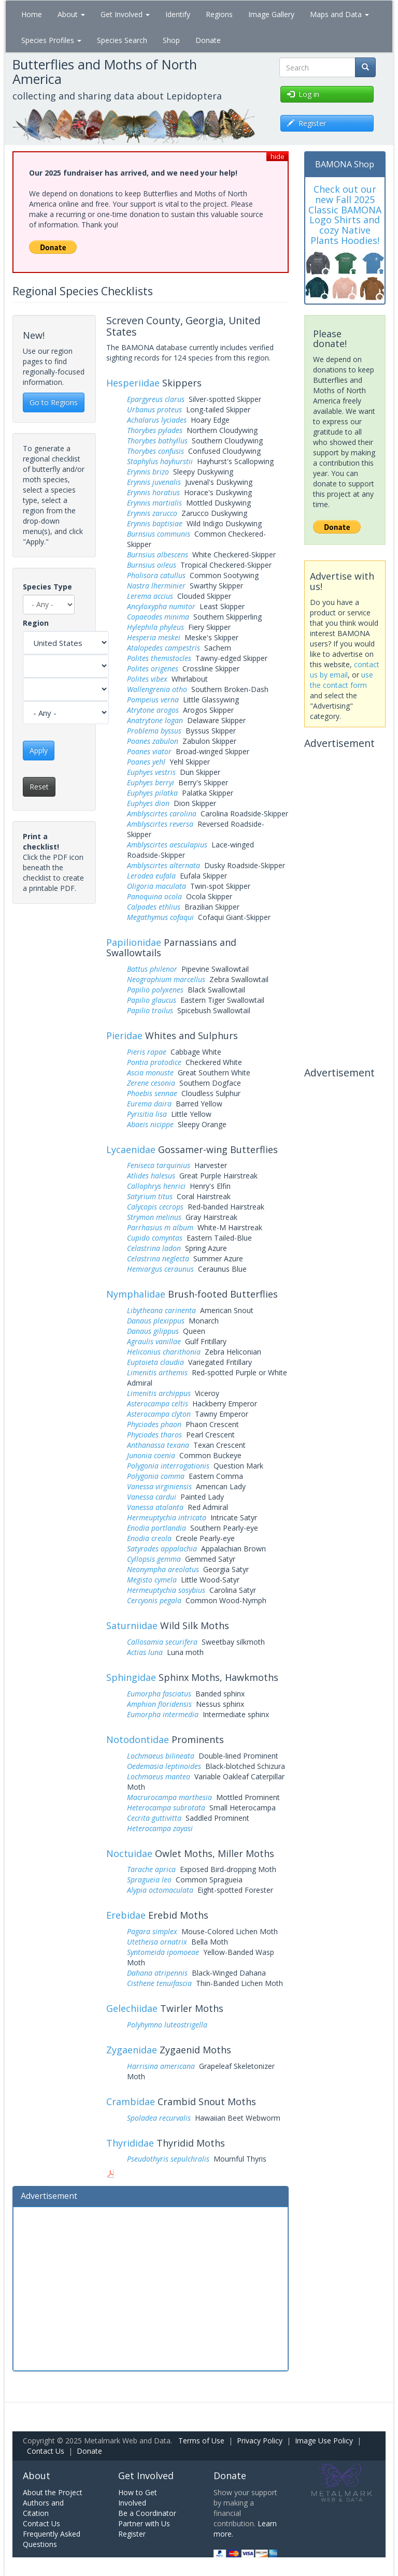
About (71, 14)
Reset (39, 786)
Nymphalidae (135, 1294)
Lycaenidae (130, 1149)
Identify (177, 14)
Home (31, 14)
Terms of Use (201, 2440)
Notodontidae (137, 1739)
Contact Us (45, 2451)
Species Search (122, 40)
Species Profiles (51, 40)
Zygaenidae (131, 2049)
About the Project (52, 2492)
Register (132, 2534)
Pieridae (124, 1035)
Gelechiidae (132, 2008)
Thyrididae (130, 2143)
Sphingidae (131, 1677)
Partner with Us (144, 2523)
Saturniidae (132, 1625)
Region (36, 623)
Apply (39, 750)
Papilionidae (133, 942)
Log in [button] (303, 94)
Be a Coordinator (147, 2513)
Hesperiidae (133, 383)
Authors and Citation (43, 2508)
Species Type (47, 587)
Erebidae (126, 1915)
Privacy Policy (259, 2440)
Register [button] (306, 123)
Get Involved (125, 14)
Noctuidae (129, 1853)
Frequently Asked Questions (51, 2539)
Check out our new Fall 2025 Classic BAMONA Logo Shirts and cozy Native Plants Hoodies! (344, 215)
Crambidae (130, 2101)
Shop (171, 40)
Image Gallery (271, 14)
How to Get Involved (137, 2497)
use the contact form (341, 680)
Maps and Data (339, 14)
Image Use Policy (324, 2440)
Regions (219, 14)
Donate (208, 40)
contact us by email (344, 669)
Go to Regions (54, 402)
